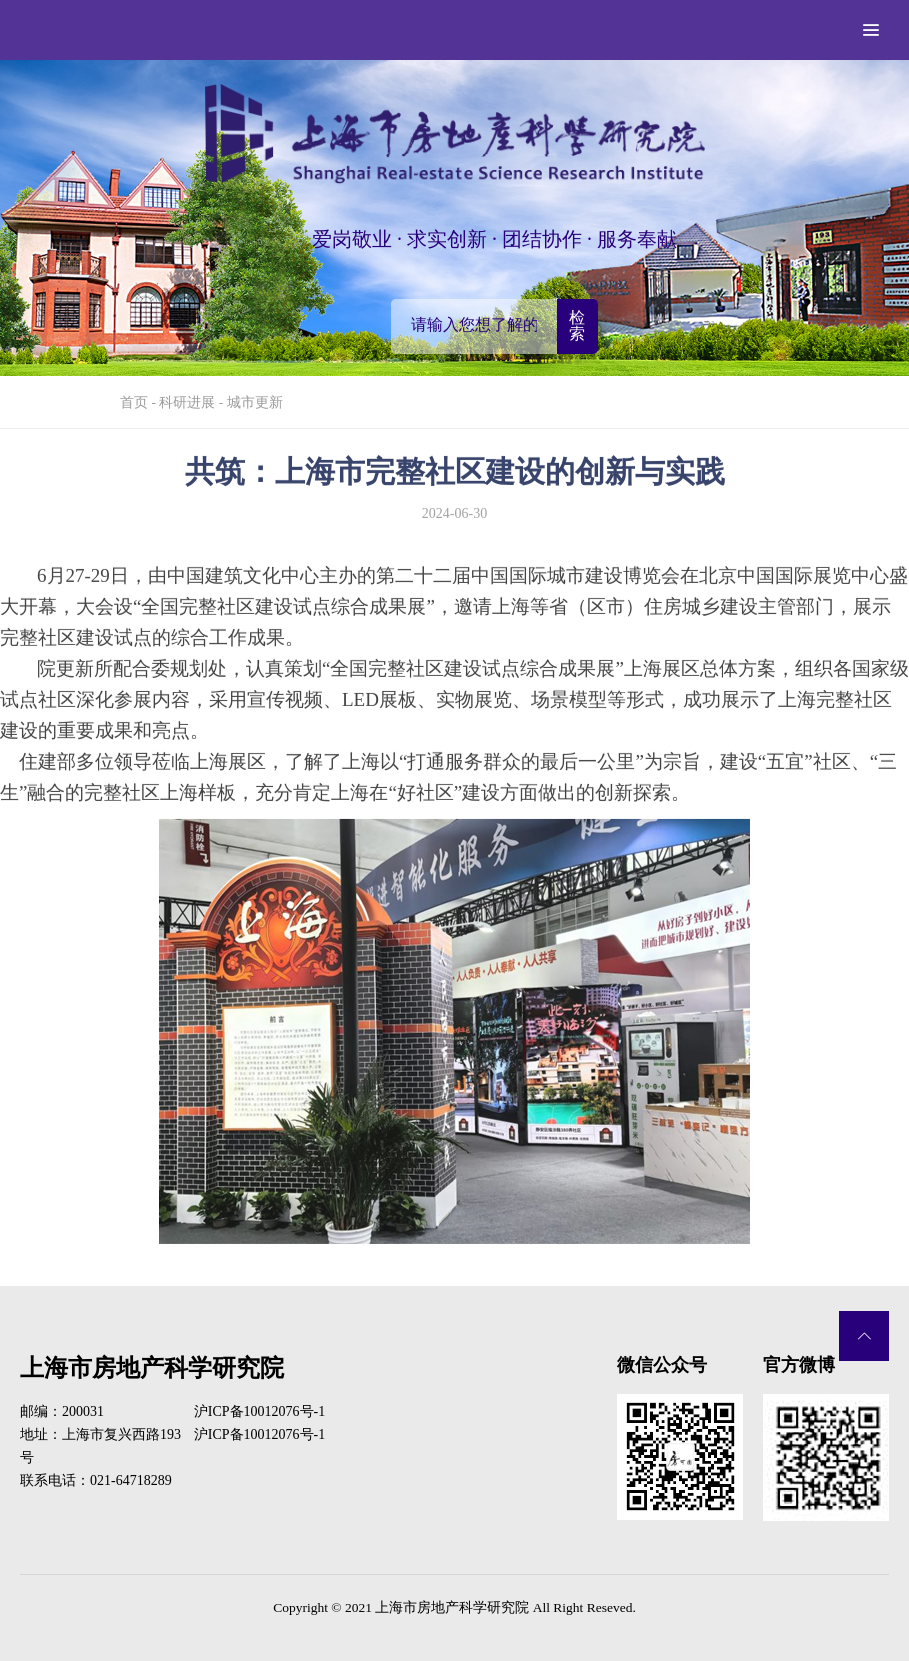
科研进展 (187, 402)
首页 (134, 402)
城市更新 (255, 402)
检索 (577, 325)
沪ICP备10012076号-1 (259, 1411)
